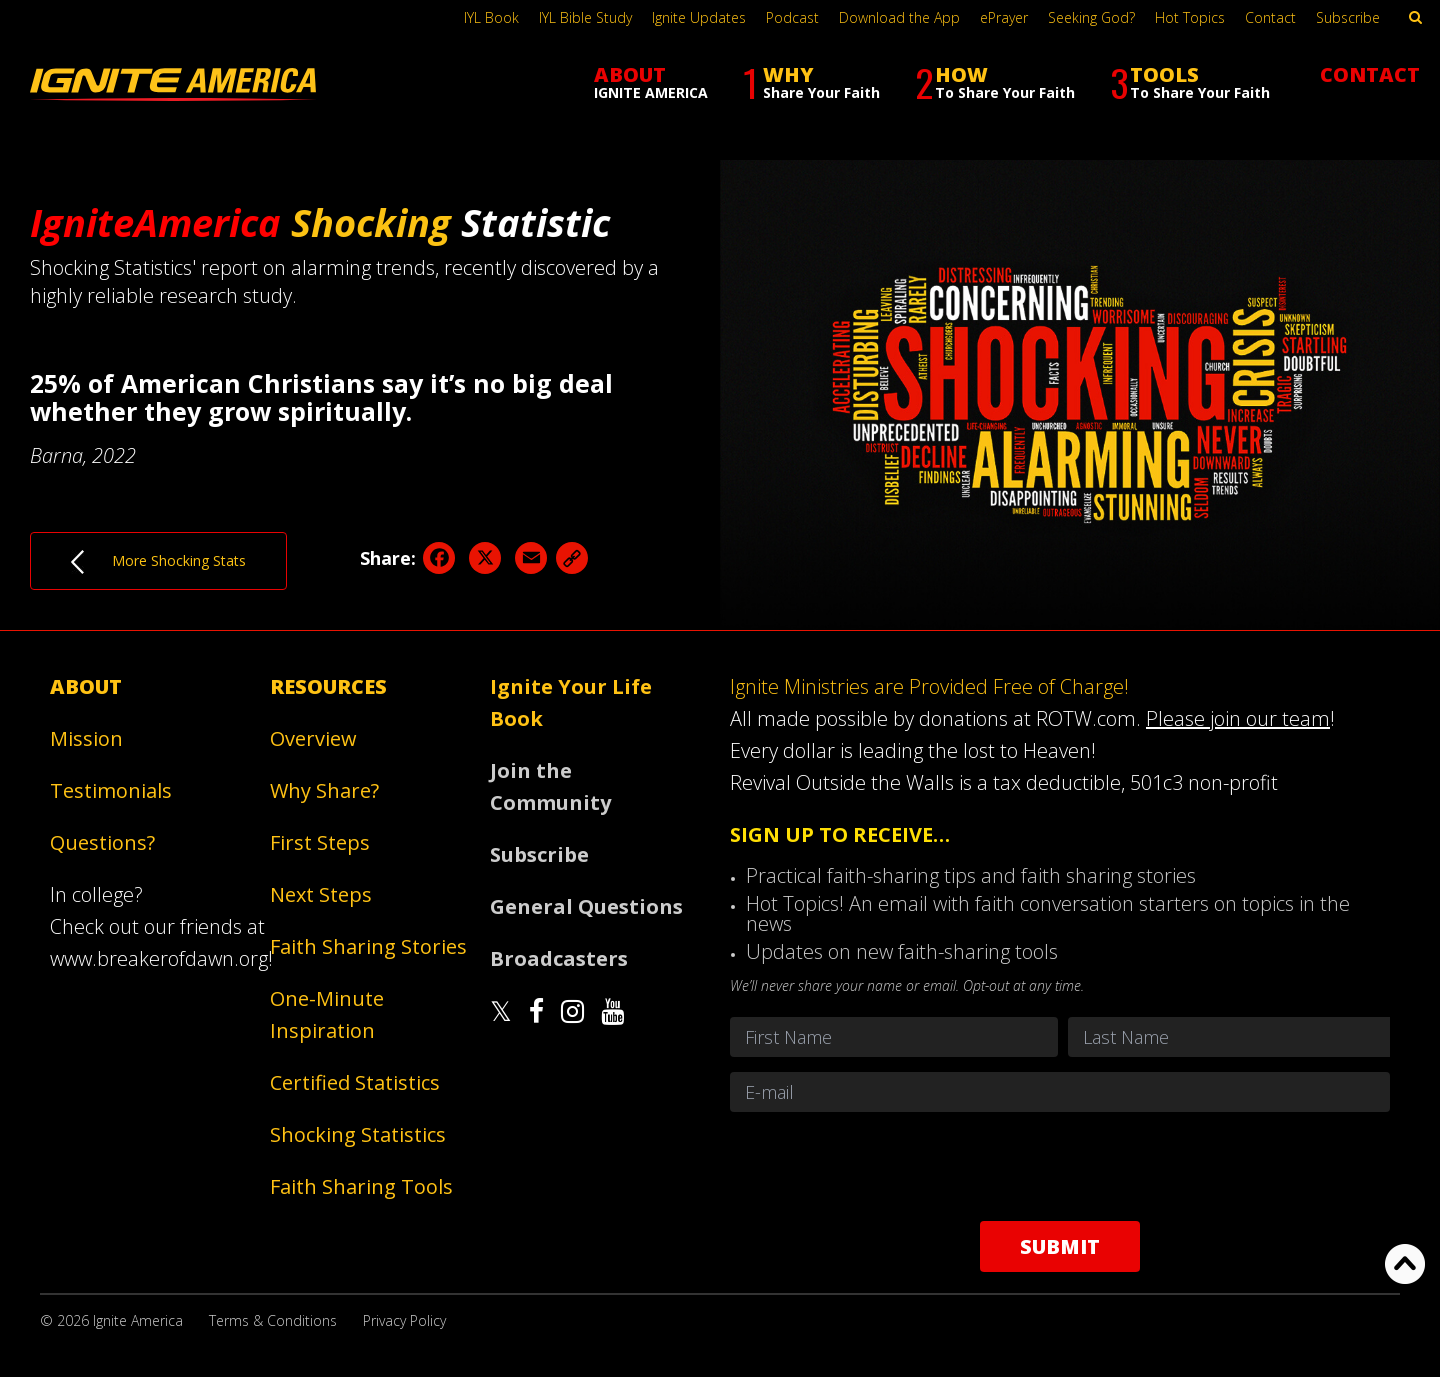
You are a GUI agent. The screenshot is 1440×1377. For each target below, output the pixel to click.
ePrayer (1004, 17)
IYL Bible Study (585, 17)
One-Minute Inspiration (327, 1014)
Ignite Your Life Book (571, 702)
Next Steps (321, 894)
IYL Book (491, 17)
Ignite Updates (699, 17)
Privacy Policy (404, 1320)
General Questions (586, 906)
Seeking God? (1091, 17)
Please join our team (1238, 718)
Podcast (792, 17)
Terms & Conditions (273, 1320)
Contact (1270, 17)
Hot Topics (1190, 17)
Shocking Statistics (358, 1134)
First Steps (320, 842)
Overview (313, 738)
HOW (995, 82)
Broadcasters (559, 958)
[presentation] (1060, 1166)
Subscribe (1348, 17)
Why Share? (324, 790)
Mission (86, 738)
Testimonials (111, 790)
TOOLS (1190, 82)
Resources (328, 686)
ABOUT (651, 81)
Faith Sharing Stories (368, 946)
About (86, 686)
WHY (811, 82)
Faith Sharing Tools (361, 1186)
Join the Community (550, 786)
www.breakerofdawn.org (159, 958)
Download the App (899, 17)
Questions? (102, 842)
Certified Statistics (355, 1082)
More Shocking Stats (158, 562)
